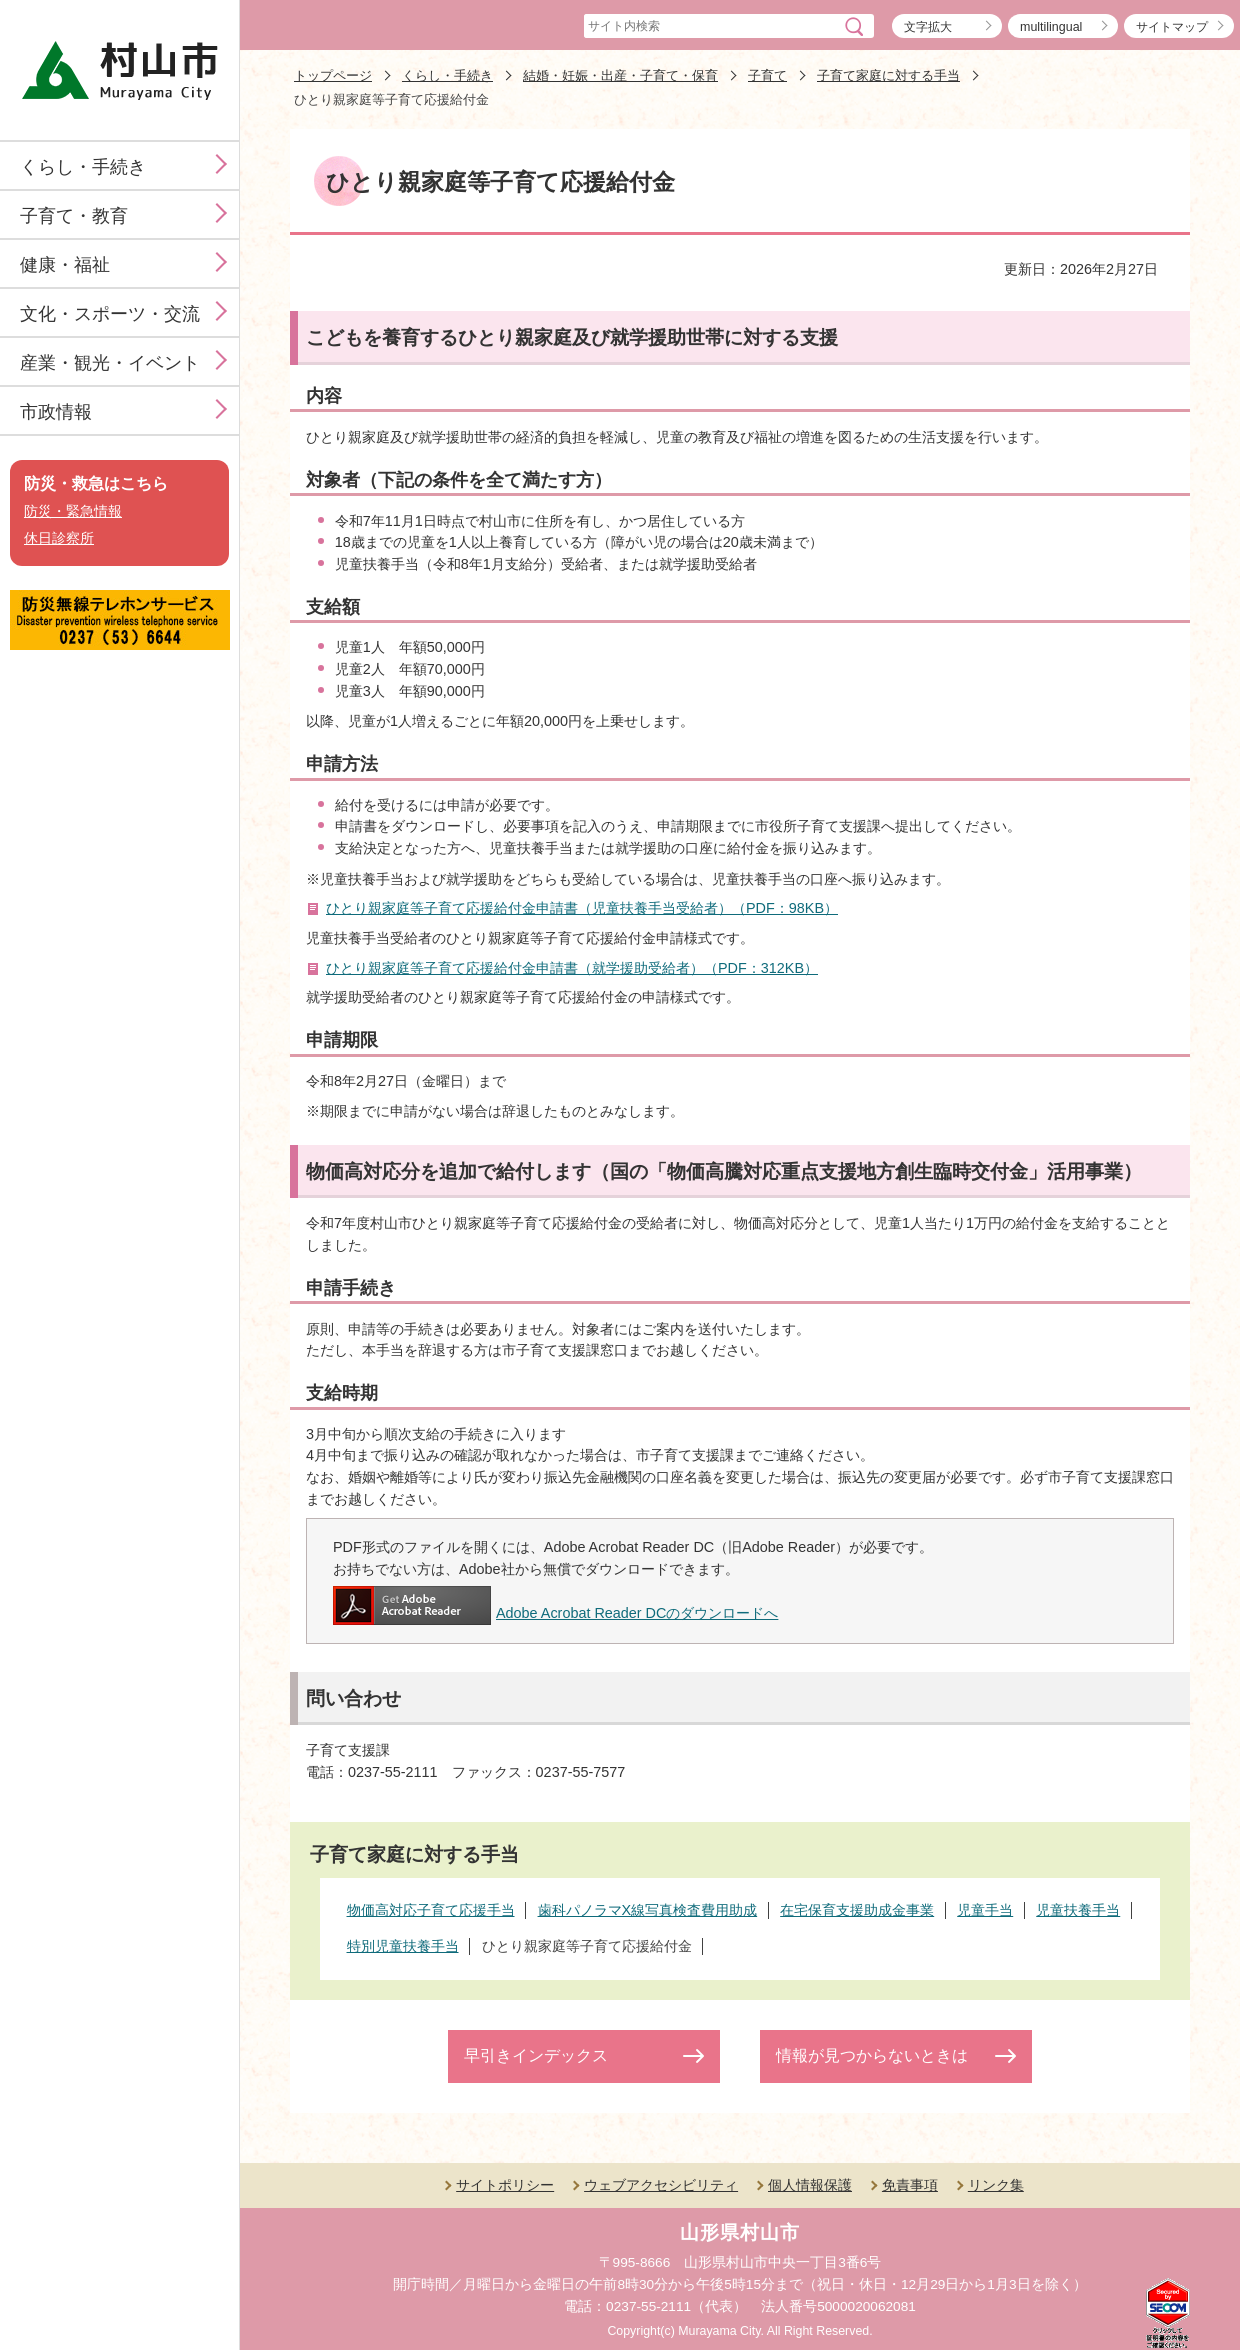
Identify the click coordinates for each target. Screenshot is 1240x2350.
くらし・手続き (83, 167)
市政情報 (56, 412)
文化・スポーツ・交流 (110, 314)
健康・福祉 (65, 265)
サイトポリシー (505, 2185)
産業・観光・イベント (110, 363)
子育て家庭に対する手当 (888, 75)
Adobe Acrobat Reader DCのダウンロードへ (555, 1613)
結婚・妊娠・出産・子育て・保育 (620, 75)
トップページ (333, 75)
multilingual (1051, 27)
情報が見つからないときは (872, 2055)
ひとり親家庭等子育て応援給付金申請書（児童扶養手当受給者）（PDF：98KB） (582, 908)
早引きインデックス (536, 2055)
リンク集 (996, 2185)
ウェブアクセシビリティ (661, 2185)
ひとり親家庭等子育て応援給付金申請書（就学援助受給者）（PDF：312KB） (572, 968)
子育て (767, 75)
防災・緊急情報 (73, 511)
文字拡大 (928, 27)
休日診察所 (59, 538)
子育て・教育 (74, 216)
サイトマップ (1172, 27)
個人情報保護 (810, 2185)
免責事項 (910, 2185)
